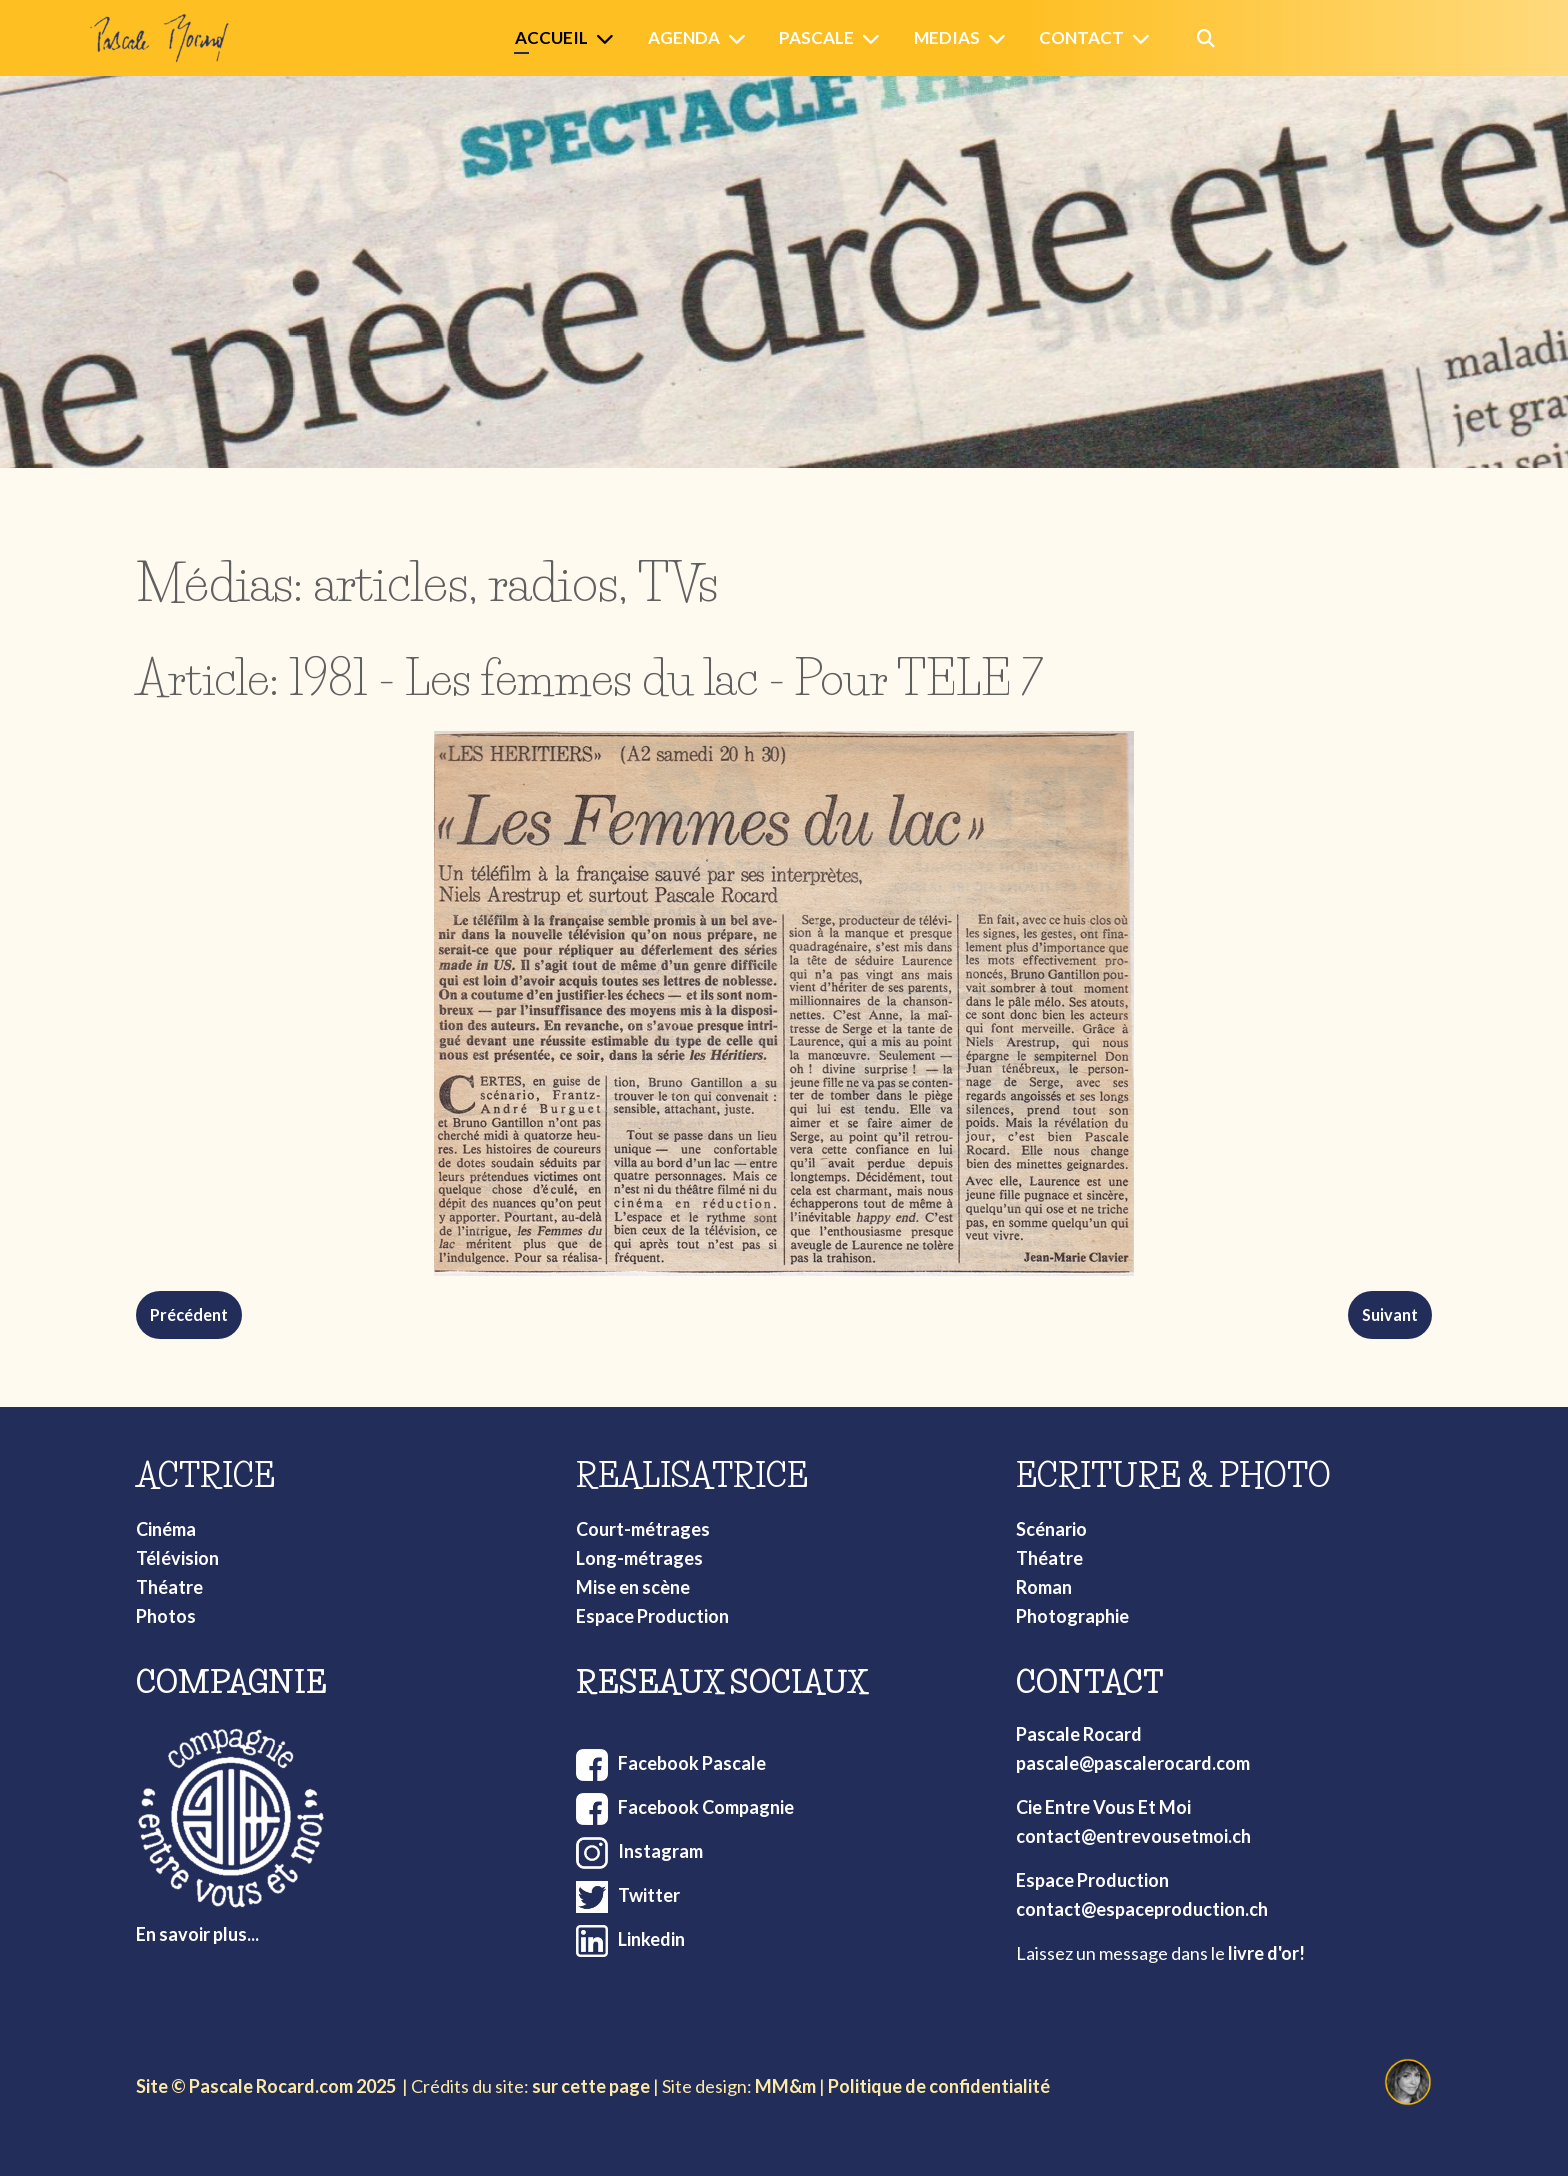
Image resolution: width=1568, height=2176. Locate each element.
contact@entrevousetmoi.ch (1133, 1836)
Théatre (169, 1587)
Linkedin (651, 1939)
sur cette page (591, 2086)
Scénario (1051, 1529)
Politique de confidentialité (939, 2086)
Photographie (1072, 1616)
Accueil (551, 37)
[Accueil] (609, 38)
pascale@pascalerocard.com (1133, 1763)
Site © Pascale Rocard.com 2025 (266, 2086)
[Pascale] (875, 38)
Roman (1044, 1587)
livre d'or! (1266, 1953)
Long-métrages (639, 1558)
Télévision (177, 1558)
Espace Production (652, 1616)
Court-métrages (643, 1529)
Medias (947, 37)
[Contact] (1145, 38)
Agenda (684, 37)
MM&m (785, 2086)
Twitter (649, 1895)
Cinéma (166, 1529)
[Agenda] (741, 38)
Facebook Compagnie (706, 1807)
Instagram (660, 1851)
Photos (166, 1616)
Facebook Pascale (692, 1763)
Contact (1081, 37)
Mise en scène (633, 1587)
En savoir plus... (197, 1934)
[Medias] (1001, 38)
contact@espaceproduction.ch (1142, 1909)
